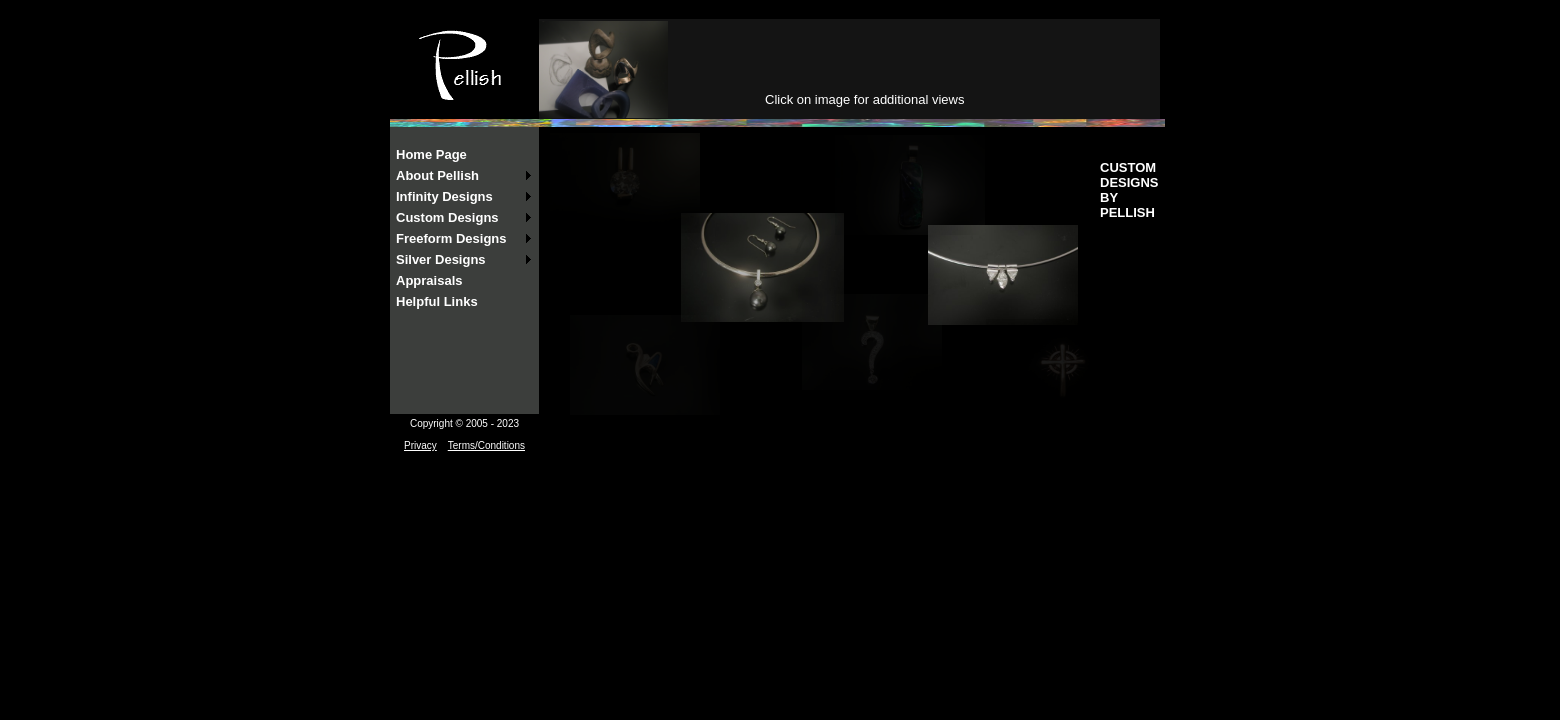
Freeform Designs (451, 238)
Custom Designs (447, 217)
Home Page (431, 154)
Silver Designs (441, 259)
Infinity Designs (444, 196)
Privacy (420, 445)
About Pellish (437, 175)
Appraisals (429, 280)
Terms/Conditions (486, 445)
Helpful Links (437, 301)
